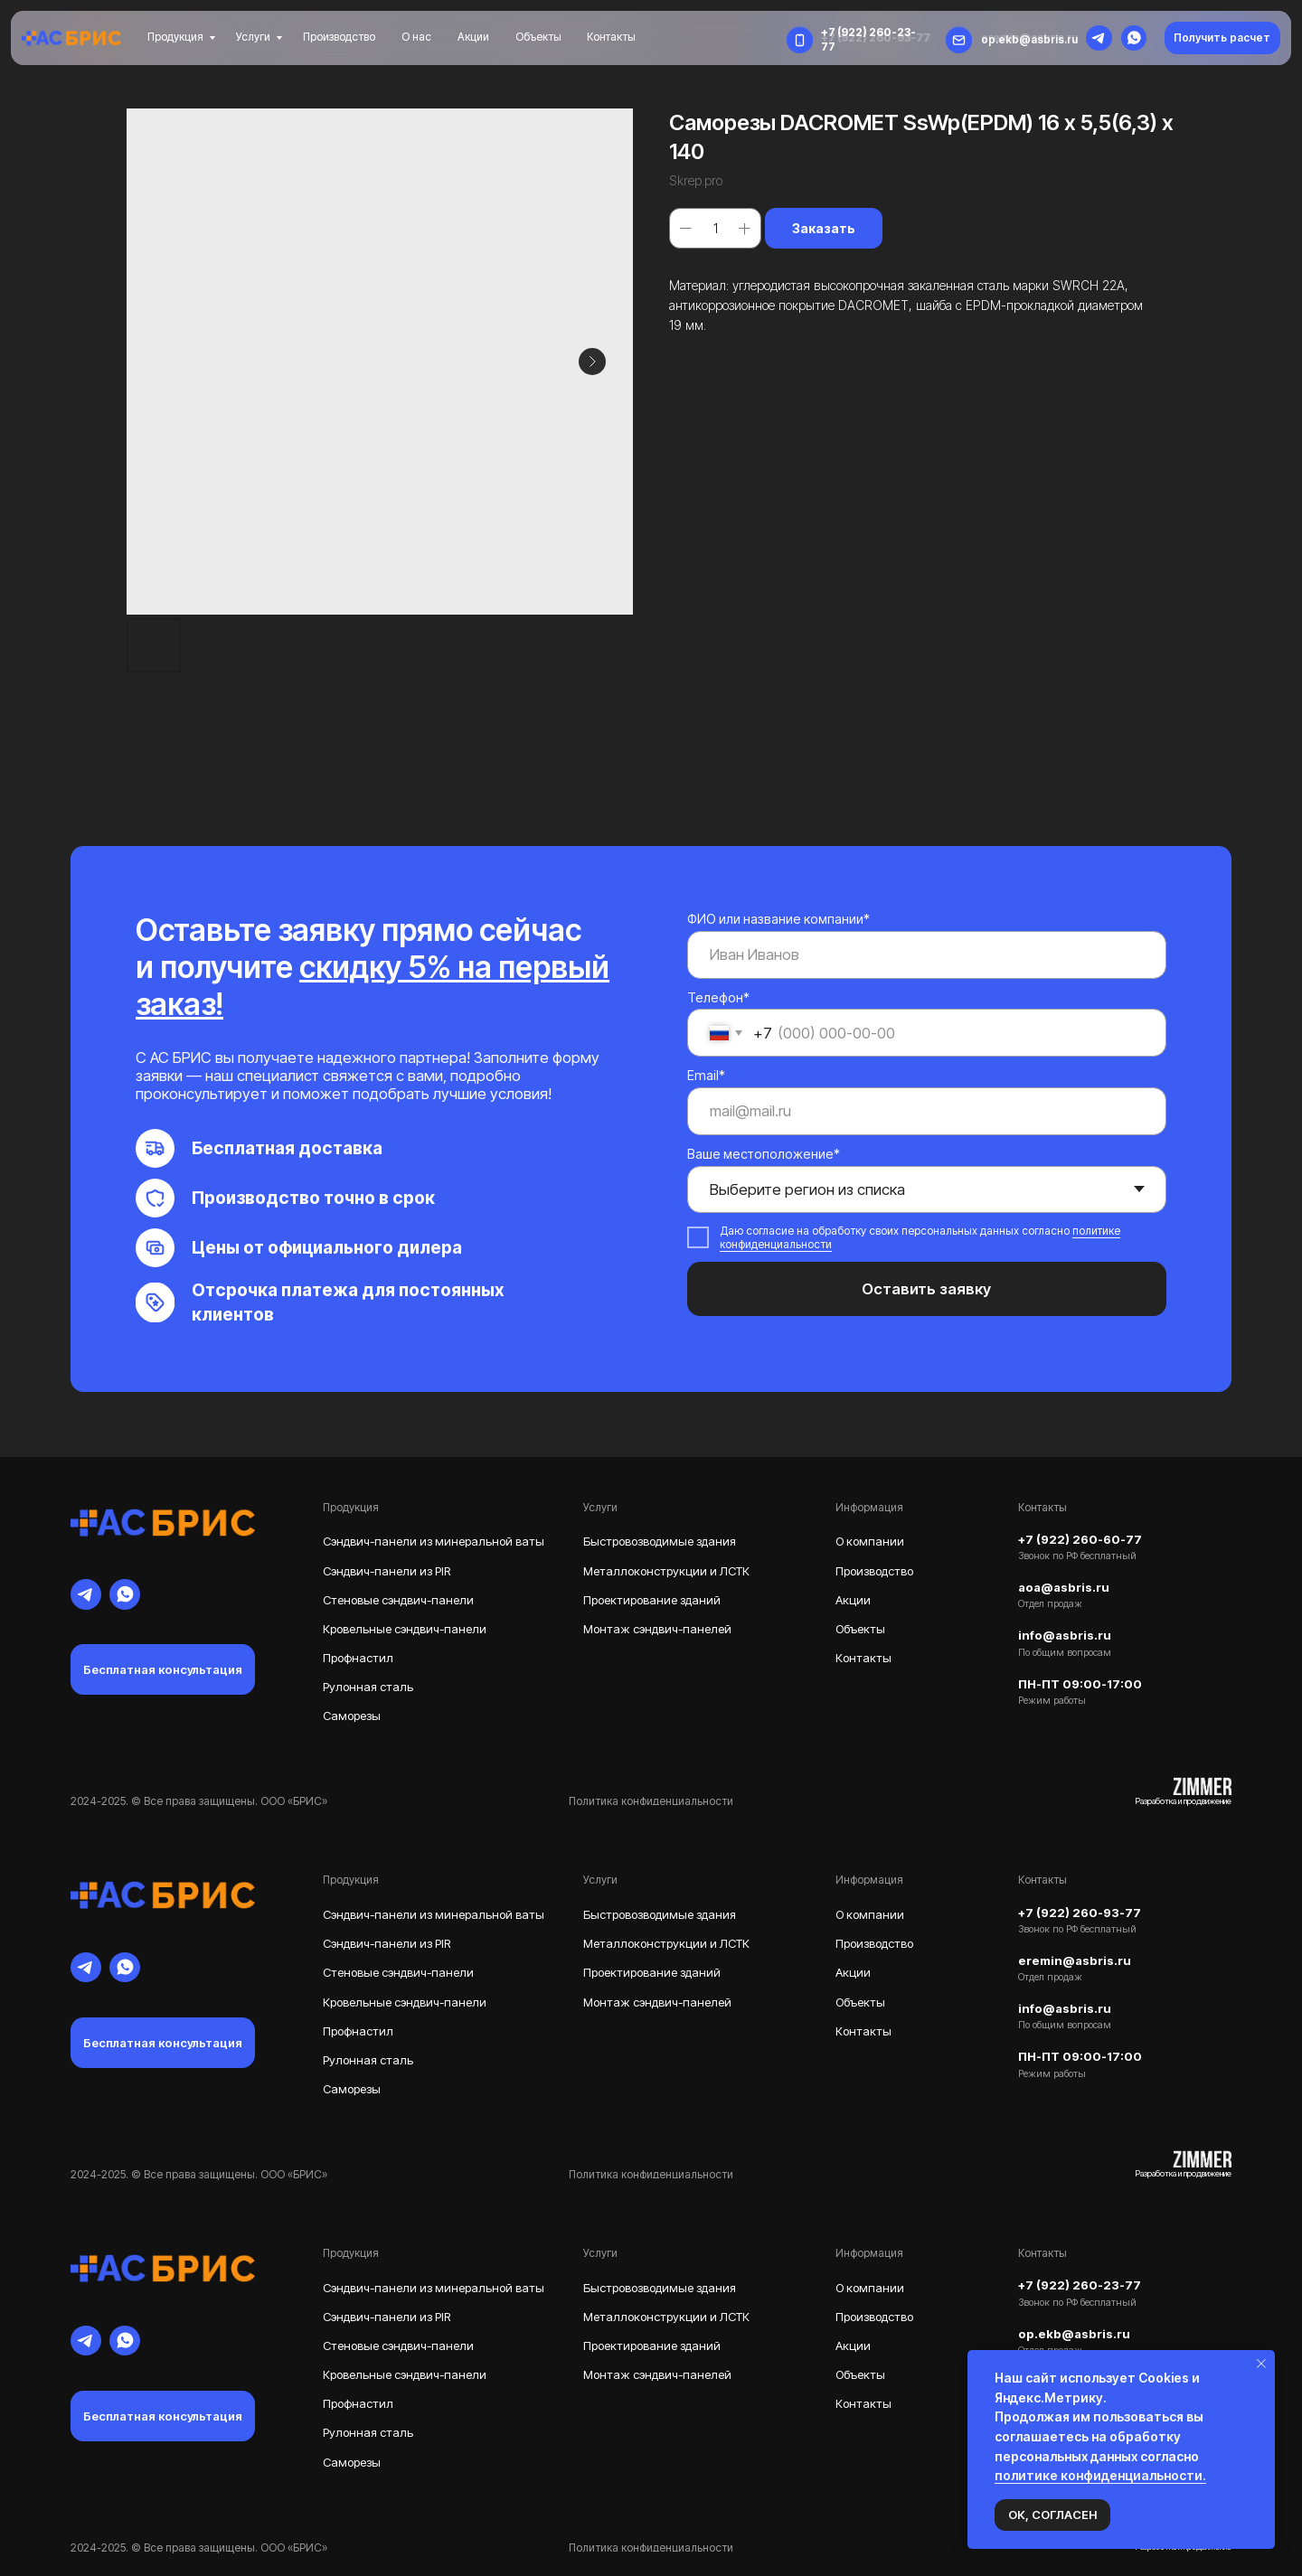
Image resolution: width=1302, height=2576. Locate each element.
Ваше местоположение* (763, 1153)
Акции (473, 36)
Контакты (611, 36)
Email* (706, 1075)
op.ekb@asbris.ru (1029, 39)
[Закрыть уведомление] (1261, 2364)
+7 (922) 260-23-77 (1079, 2285)
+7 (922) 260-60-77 (1080, 1539)
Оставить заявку (926, 1289)
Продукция (175, 36)
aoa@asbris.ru (1063, 1587)
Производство (339, 36)
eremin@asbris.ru (1074, 1960)
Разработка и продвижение (1183, 1801)
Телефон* (718, 997)
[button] (1222, 38)
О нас (416, 36)
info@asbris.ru (1064, 1635)
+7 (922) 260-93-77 (1079, 1912)
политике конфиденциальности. (1100, 2475)
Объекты (538, 36)
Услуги (253, 36)
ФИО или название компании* (778, 918)
